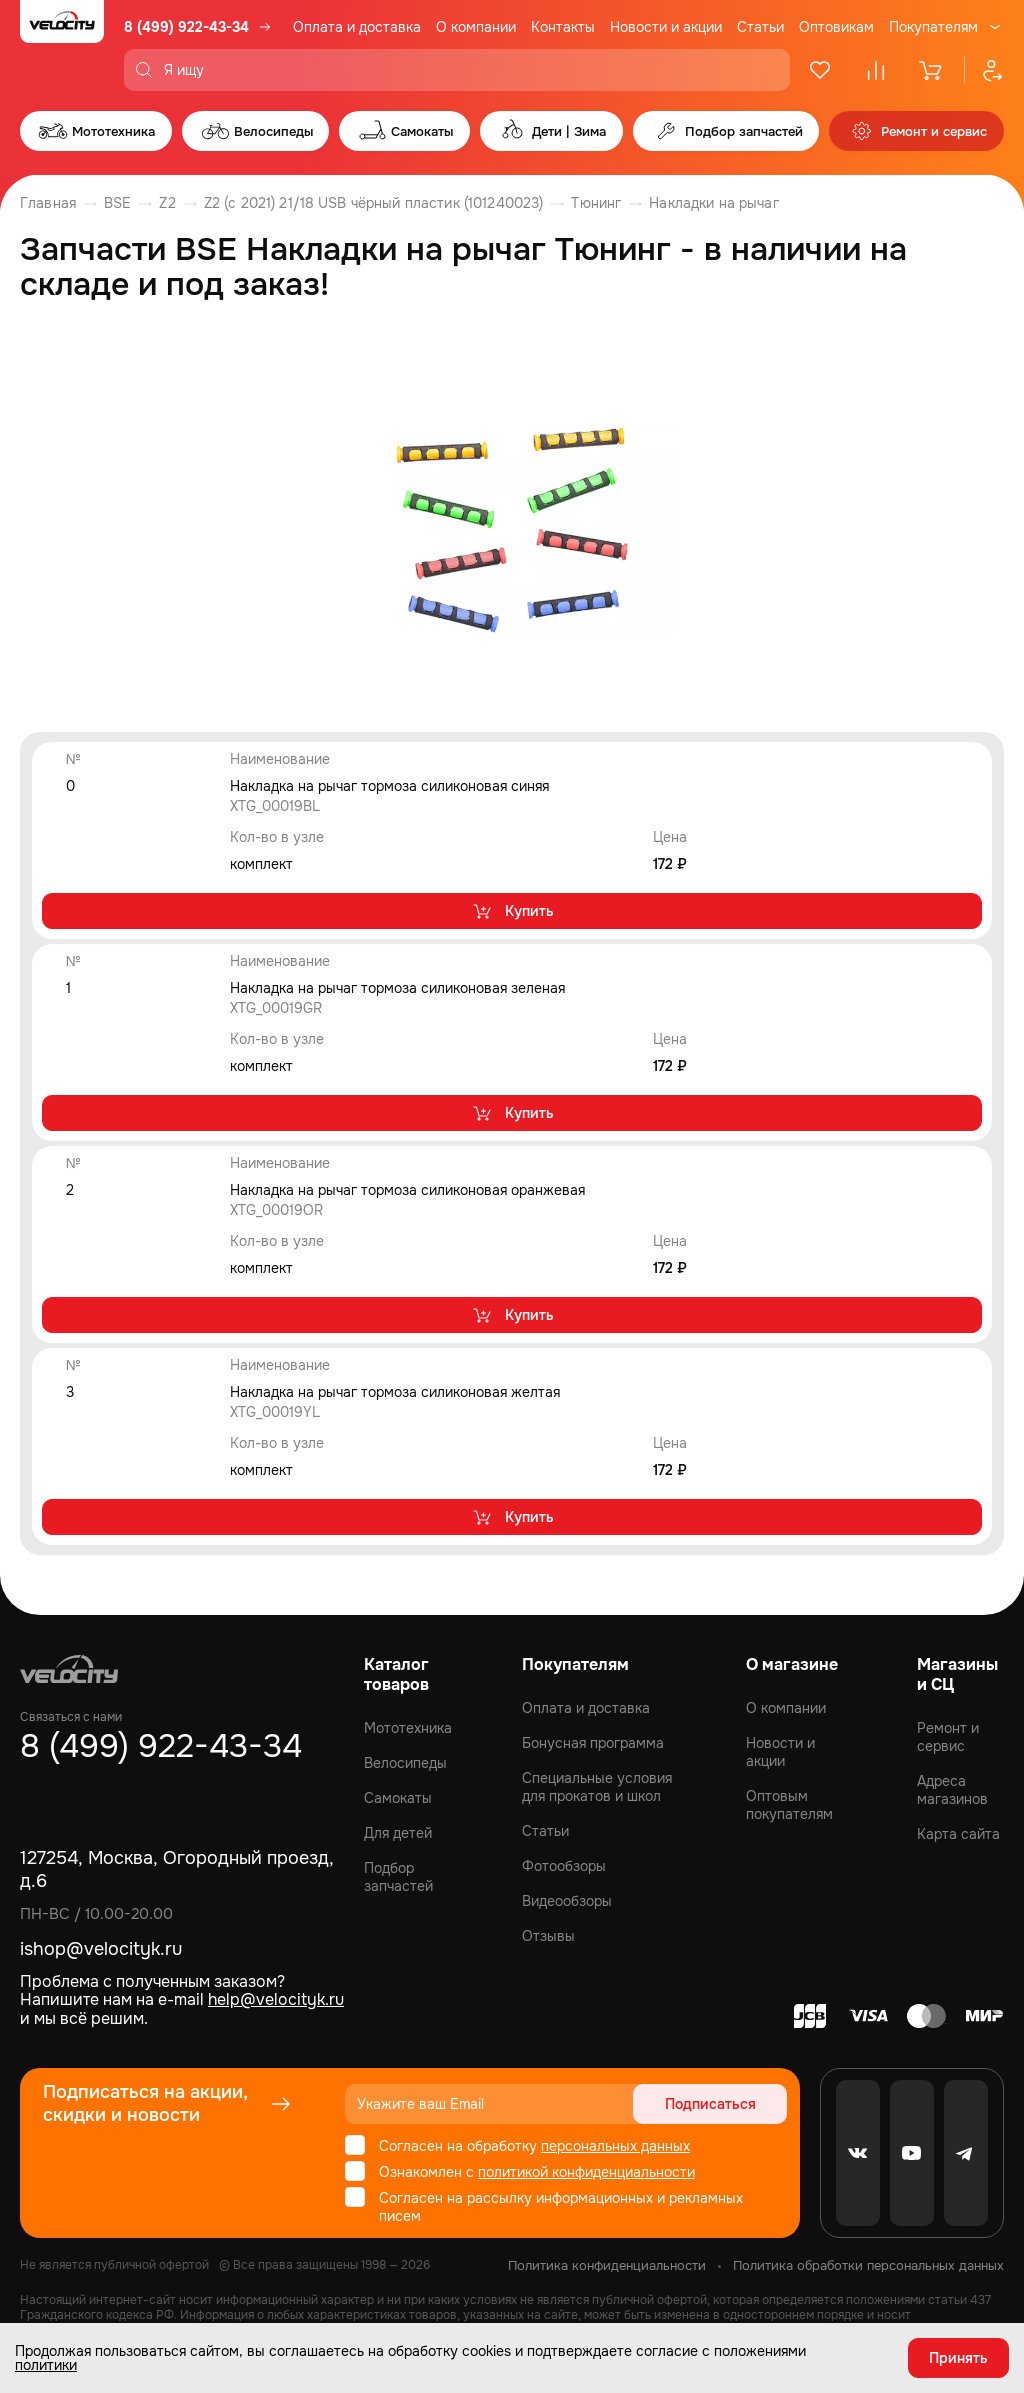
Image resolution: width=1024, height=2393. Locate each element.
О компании (476, 27)
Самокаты (398, 1798)
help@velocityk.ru (276, 1999)
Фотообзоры (564, 1866)
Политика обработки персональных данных (868, 2265)
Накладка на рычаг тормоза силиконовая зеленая (397, 988)
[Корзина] (932, 70)
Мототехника (408, 1728)
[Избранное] (820, 70)
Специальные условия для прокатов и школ (597, 1787)
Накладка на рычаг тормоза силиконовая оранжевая (407, 1190)
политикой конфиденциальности (586, 2172)
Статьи (760, 27)
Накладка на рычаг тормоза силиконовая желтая (395, 1392)
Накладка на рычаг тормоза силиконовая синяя (389, 786)
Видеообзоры (567, 1901)
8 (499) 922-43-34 (186, 27)
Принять (958, 2358)
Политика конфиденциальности (607, 2265)
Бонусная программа (593, 1743)
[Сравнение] (876, 70)
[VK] (858, 2153)
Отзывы (548, 1936)
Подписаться (710, 2104)
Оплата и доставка (357, 27)
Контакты (563, 27)
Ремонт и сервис (948, 1737)
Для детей (398, 1833)
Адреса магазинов (952, 1790)
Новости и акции (666, 27)
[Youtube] (912, 2153)
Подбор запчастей (398, 1877)
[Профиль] (984, 70)
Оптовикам (836, 27)
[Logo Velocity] (62, 45)
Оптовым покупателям (789, 1805)
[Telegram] (966, 2153)
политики (46, 2365)
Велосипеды (405, 1763)
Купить (512, 911)
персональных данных (615, 2146)
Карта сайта (958, 1834)
